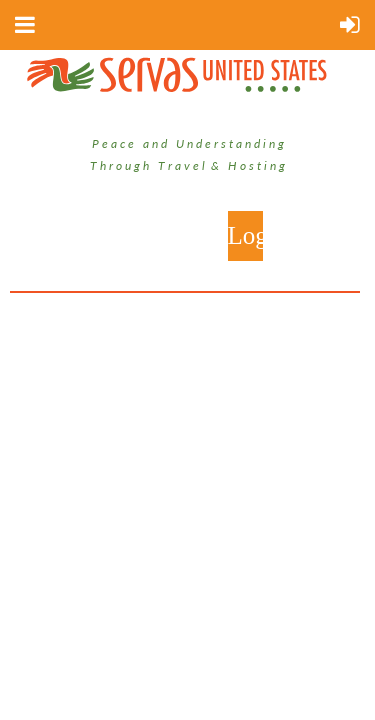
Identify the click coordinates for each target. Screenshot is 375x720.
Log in (245, 236)
